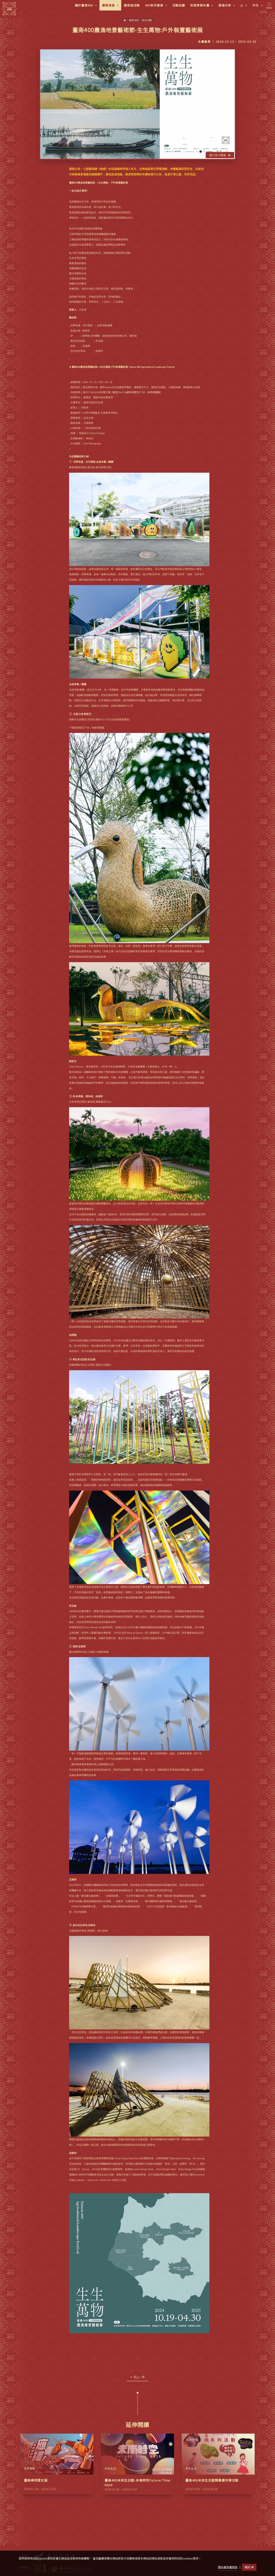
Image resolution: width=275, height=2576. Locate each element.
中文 (258, 6)
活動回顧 (178, 5)
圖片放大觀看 (220, 155)
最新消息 (111, 6)
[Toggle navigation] (268, 5)
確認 (249, 2567)
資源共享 (227, 6)
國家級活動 (132, 5)
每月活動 (147, 20)
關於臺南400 (87, 6)
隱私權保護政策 (227, 2567)
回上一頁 (137, 2377)
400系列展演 (157, 6)
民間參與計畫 (203, 6)
